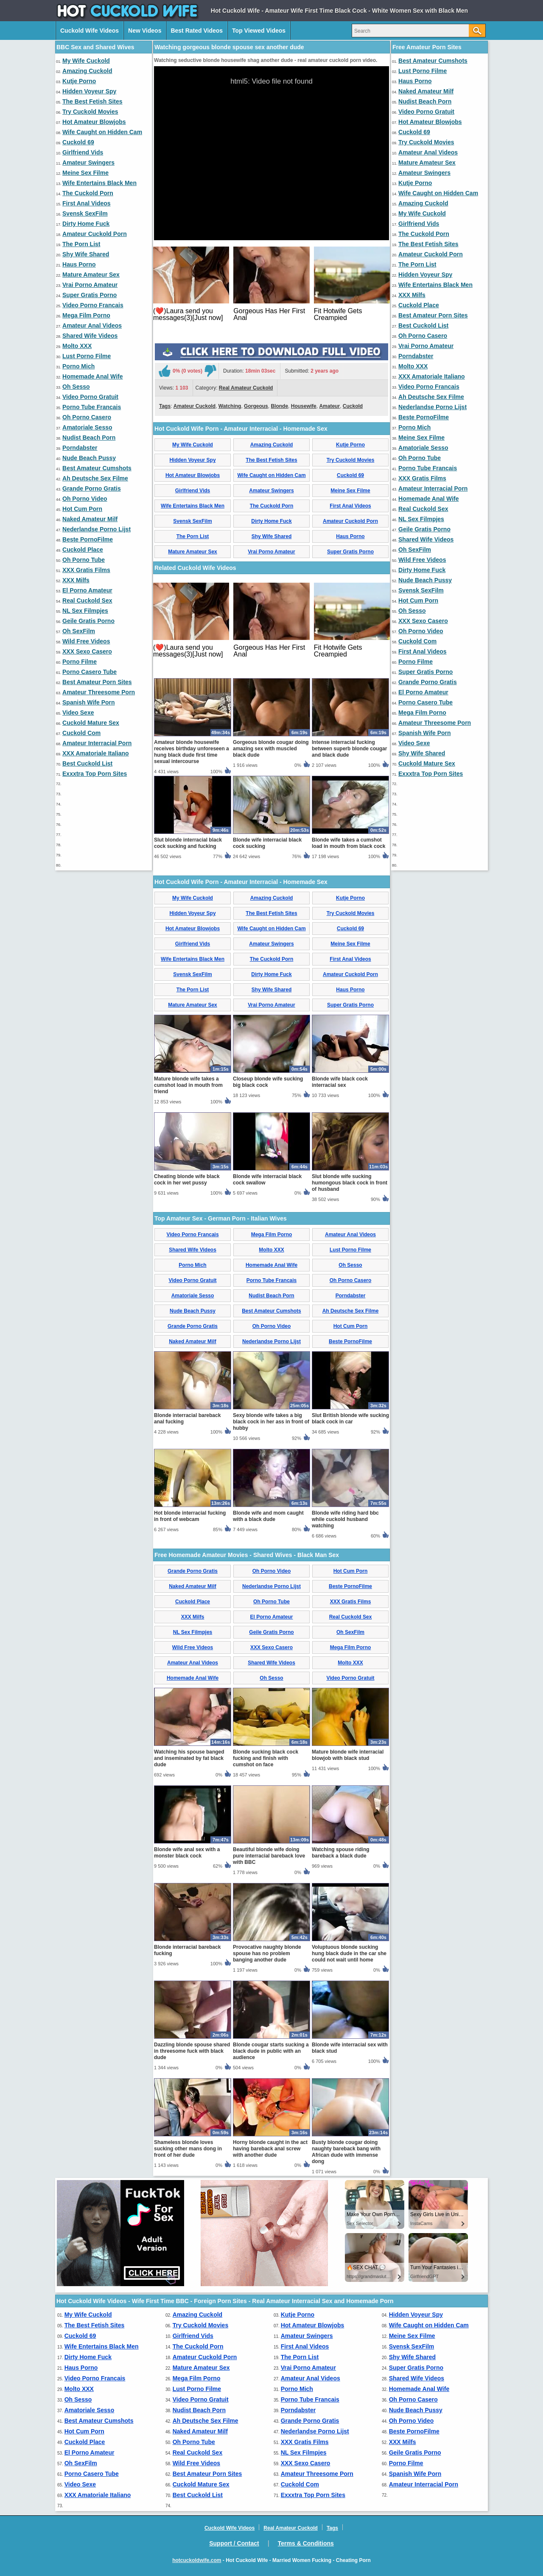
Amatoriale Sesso (87, 427)
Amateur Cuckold (195, 406)
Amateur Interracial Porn (97, 743)
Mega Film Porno (86, 315)
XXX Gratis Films (86, 570)
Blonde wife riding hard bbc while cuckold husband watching (345, 1519)
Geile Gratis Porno (88, 620)
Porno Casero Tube (89, 671)
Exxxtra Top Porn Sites (94, 773)
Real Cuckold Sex (87, 600)
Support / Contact (234, 2543)
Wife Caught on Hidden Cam (102, 132)
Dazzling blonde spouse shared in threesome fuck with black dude (192, 2051)
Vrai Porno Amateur (90, 284)
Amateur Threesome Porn (98, 692)
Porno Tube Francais (91, 407)
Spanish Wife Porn (88, 702)
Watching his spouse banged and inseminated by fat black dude (189, 1758)
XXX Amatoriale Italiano (95, 753)
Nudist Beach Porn (88, 437)
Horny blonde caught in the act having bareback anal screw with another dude (270, 2148)
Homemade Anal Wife (92, 376)
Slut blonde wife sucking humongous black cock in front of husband (349, 1182)
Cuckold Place (82, 549)
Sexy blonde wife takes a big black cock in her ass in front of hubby (271, 1421)
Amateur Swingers (88, 162)
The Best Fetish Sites (92, 101)
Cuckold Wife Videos (89, 30)
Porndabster (79, 447)
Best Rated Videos (197, 30)
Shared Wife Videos (90, 335)
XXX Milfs (76, 580)
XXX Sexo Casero (87, 651)
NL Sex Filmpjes (85, 610)
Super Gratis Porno (89, 295)
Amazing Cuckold (87, 70)
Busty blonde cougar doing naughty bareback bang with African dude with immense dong (346, 2151)
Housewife (303, 406)
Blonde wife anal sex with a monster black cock (187, 1852)
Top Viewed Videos (258, 30)
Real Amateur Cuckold (246, 388)
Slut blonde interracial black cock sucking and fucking (188, 843)
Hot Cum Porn (82, 508)
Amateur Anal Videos (92, 325)
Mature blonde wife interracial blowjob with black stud (347, 1755)
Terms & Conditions (306, 2543)
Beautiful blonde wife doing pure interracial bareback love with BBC (269, 1855)
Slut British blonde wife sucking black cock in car (350, 1418)
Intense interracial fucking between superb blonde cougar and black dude (349, 748)
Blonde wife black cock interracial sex (340, 1082)
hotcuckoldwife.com (196, 2560)
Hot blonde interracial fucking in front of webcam (190, 1516)
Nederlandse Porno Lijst (96, 529)
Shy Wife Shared (85, 254)
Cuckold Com (81, 733)
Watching (229, 406)
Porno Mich (78, 366)
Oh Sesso (76, 386)
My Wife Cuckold (86, 60)
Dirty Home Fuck (85, 223)
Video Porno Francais (92, 305)
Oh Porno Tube (83, 559)
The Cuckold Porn (87, 193)
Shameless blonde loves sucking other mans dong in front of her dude (188, 2148)
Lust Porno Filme (86, 356)
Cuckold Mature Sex (90, 722)
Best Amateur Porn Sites (97, 682)
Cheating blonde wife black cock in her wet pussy (187, 1179)
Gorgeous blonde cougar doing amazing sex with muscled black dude (271, 748)
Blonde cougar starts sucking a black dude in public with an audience (271, 2051)
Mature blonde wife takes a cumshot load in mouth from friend (188, 1085)
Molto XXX (77, 345)
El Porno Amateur (87, 590)
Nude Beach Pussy (89, 458)
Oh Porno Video (84, 498)
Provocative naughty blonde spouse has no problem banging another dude (267, 1953)
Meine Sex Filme (85, 172)
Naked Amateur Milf (90, 519)
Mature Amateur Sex (91, 274)
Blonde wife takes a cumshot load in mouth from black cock (348, 843)
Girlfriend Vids (82, 152)
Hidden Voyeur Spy (89, 91)
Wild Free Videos (86, 641)
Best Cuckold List (87, 763)
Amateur (329, 406)
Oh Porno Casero (86, 417)
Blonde (279, 406)
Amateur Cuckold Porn (94, 233)
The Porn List (81, 244)
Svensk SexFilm (85, 213)
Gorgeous (256, 406)
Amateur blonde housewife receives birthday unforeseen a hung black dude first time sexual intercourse (191, 751)
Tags (165, 406)
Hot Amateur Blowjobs (94, 121)
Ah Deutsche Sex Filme (95, 478)
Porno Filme (79, 661)
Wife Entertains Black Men (99, 183)
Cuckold (353, 406)
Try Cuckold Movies (90, 111)
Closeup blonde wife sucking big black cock (268, 1082)
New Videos (144, 30)
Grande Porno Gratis (91, 488)
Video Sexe (78, 712)
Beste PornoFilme (87, 539)
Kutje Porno (79, 81)
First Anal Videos (86, 203)
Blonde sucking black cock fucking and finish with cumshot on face (265, 1758)
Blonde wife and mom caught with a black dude (268, 1516)
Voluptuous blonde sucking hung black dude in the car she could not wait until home (349, 1953)
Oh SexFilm (78, 631)
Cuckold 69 (78, 142)
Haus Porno (79, 264)
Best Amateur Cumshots (97, 468)
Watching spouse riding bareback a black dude (340, 1852)
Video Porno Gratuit (90, 396)
